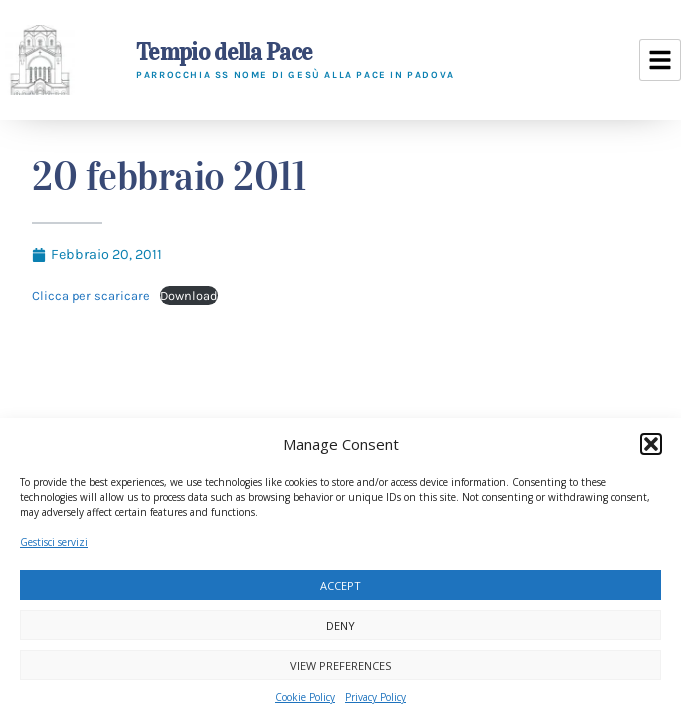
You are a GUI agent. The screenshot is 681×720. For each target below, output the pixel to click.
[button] (651, 444)
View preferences (340, 665)
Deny (340, 625)
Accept (340, 585)
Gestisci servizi (54, 542)
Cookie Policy (305, 697)
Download (189, 295)
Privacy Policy (375, 697)
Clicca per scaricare (91, 295)
